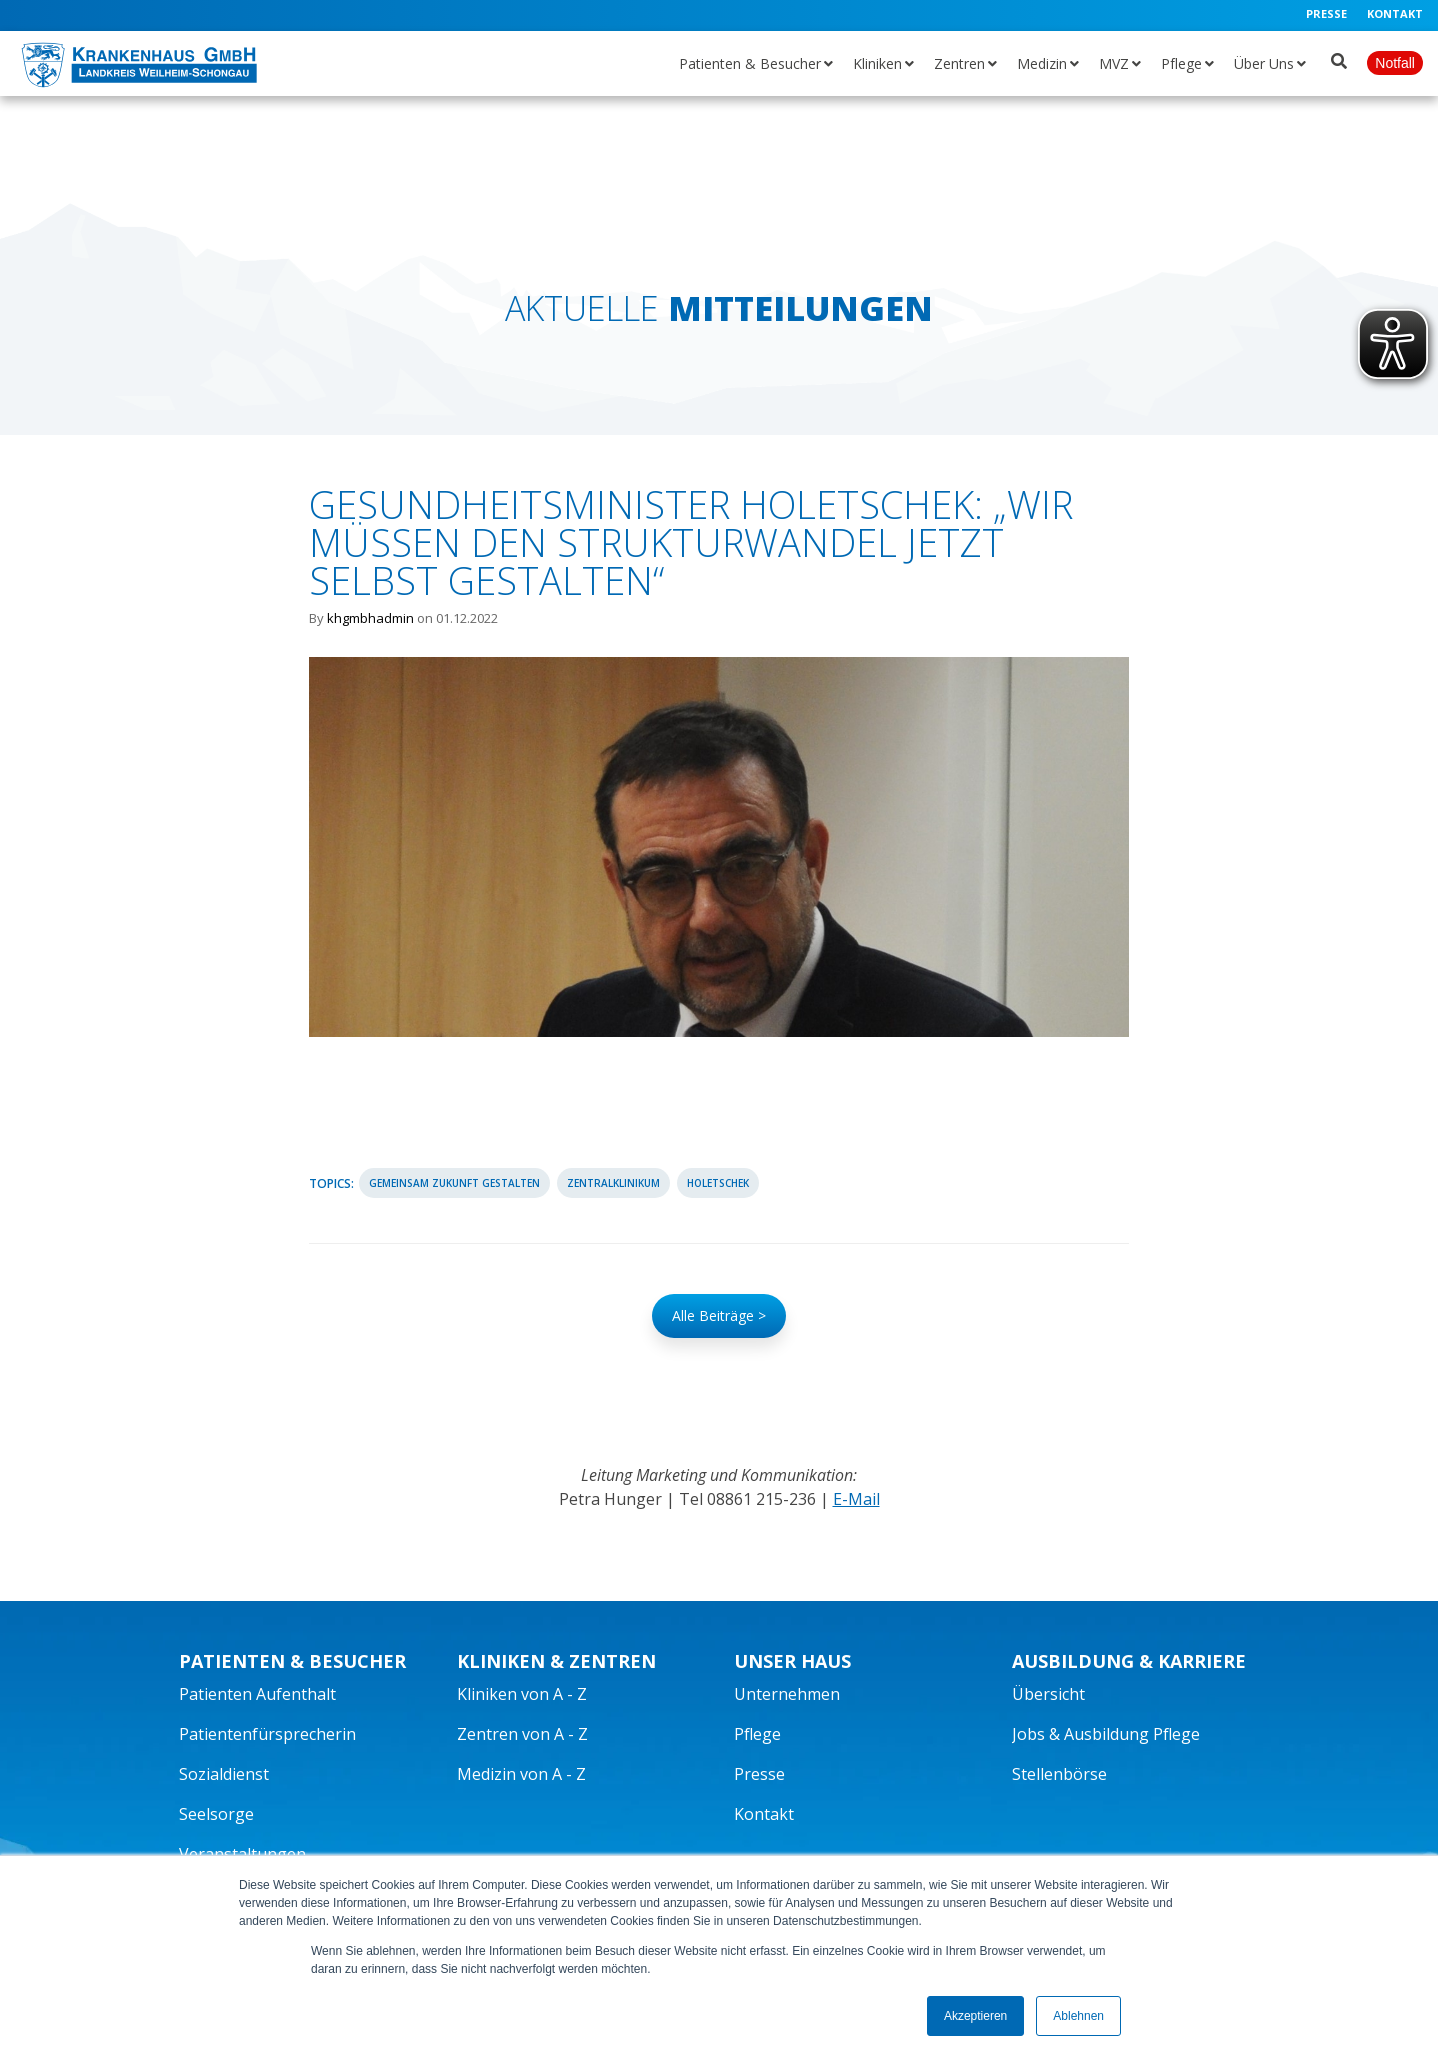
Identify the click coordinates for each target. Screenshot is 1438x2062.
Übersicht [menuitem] (1048, 1694)
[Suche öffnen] (1339, 57)
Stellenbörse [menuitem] (1059, 1774)
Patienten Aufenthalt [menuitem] (257, 1694)
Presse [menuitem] (1326, 13)
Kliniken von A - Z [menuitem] (522, 1694)
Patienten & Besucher (750, 63)
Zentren (959, 63)
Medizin (1042, 63)
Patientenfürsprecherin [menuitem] (267, 1734)
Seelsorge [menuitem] (216, 1814)
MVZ (1114, 63)
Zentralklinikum (613, 1183)
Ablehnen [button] (1078, 2016)
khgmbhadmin (370, 618)
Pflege (1181, 63)
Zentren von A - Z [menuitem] (522, 1734)
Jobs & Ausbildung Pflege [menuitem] (1106, 1734)
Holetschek (718, 1183)
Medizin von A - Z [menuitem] (521, 1774)
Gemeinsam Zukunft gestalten (454, 1183)
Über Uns (1264, 63)
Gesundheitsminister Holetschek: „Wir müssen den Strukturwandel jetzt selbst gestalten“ (691, 542)
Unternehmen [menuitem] (787, 1694)
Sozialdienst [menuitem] (224, 1774)
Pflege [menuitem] (757, 1734)
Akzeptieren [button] (975, 2016)
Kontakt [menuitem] (1395, 13)
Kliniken (877, 63)
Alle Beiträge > (719, 1315)
